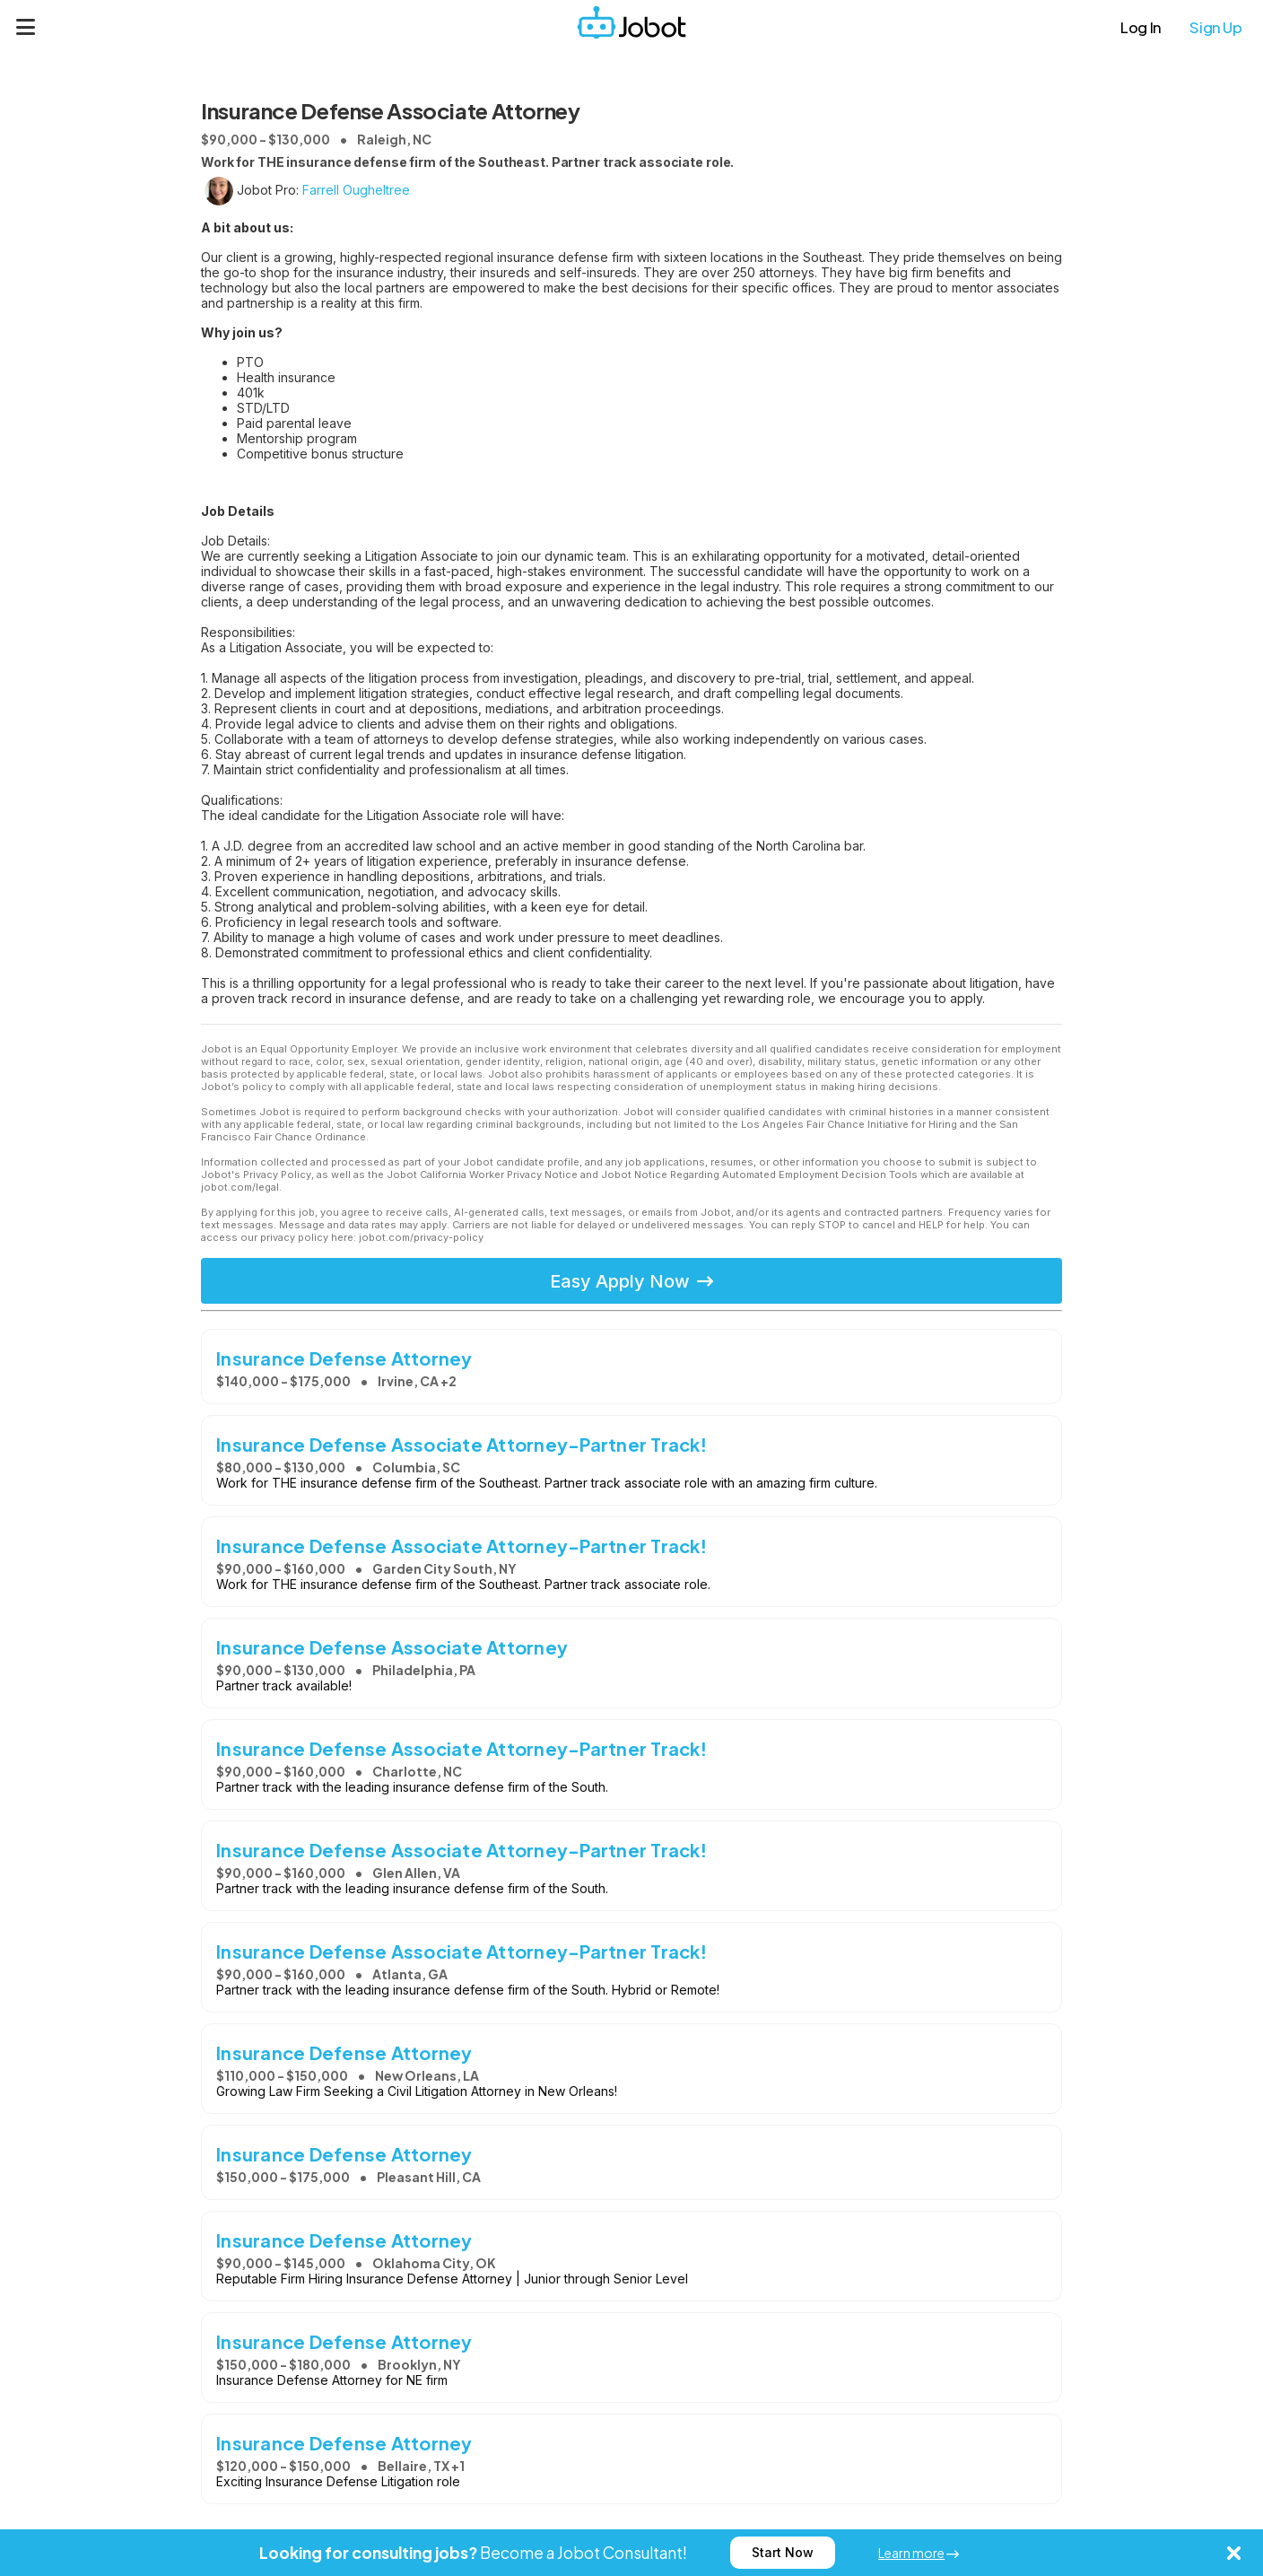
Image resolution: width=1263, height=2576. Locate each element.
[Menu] (26, 27)
